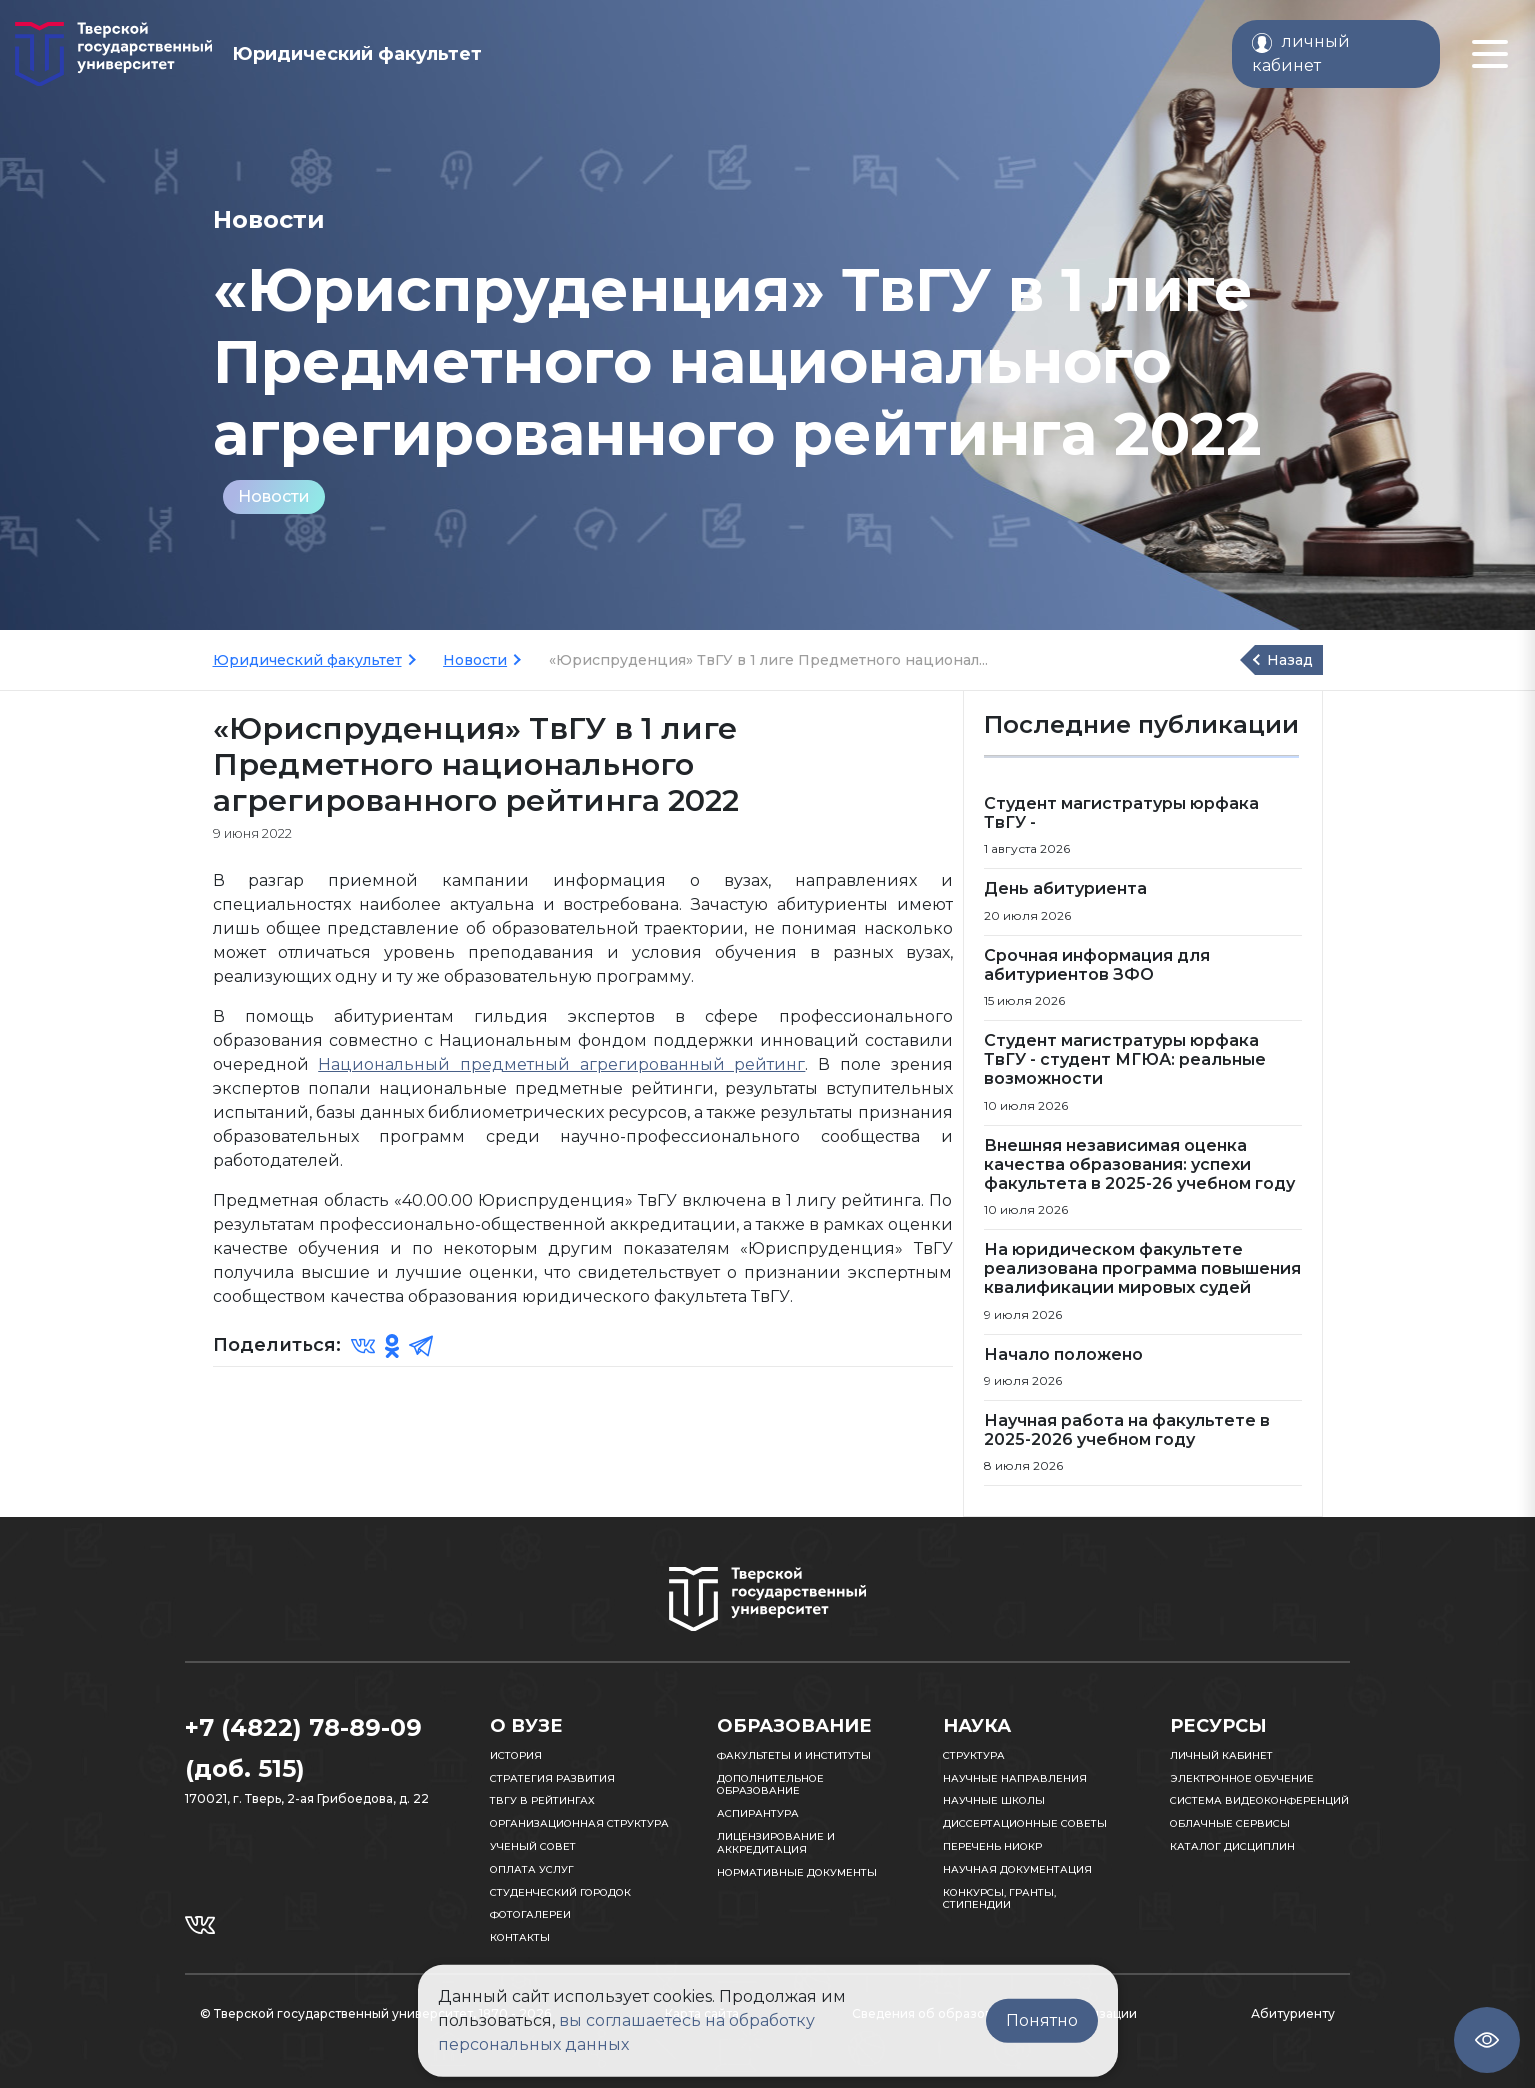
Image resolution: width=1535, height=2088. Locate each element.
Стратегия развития (552, 1778)
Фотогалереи (530, 1914)
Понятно (1042, 2020)
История (516, 1755)
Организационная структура (579, 1823)
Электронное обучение (1242, 1778)
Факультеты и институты (794, 1755)
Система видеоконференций (1259, 1800)
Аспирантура (758, 1813)
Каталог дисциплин (1232, 1846)
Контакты (520, 1937)
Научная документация (1017, 1869)
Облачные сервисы (1230, 1823)
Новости (274, 496)
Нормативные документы (797, 1872)
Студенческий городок (560, 1892)
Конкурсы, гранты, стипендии (999, 1899)
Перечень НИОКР (992, 1846)
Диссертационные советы (1025, 1823)
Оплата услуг (532, 1869)
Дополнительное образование (770, 1785)
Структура (974, 1755)
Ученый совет (533, 1846)
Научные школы (994, 1800)
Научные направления (1015, 1778)
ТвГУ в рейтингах (542, 1800)
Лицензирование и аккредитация (776, 1843)
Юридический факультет (307, 660)
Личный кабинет (1221, 1755)
